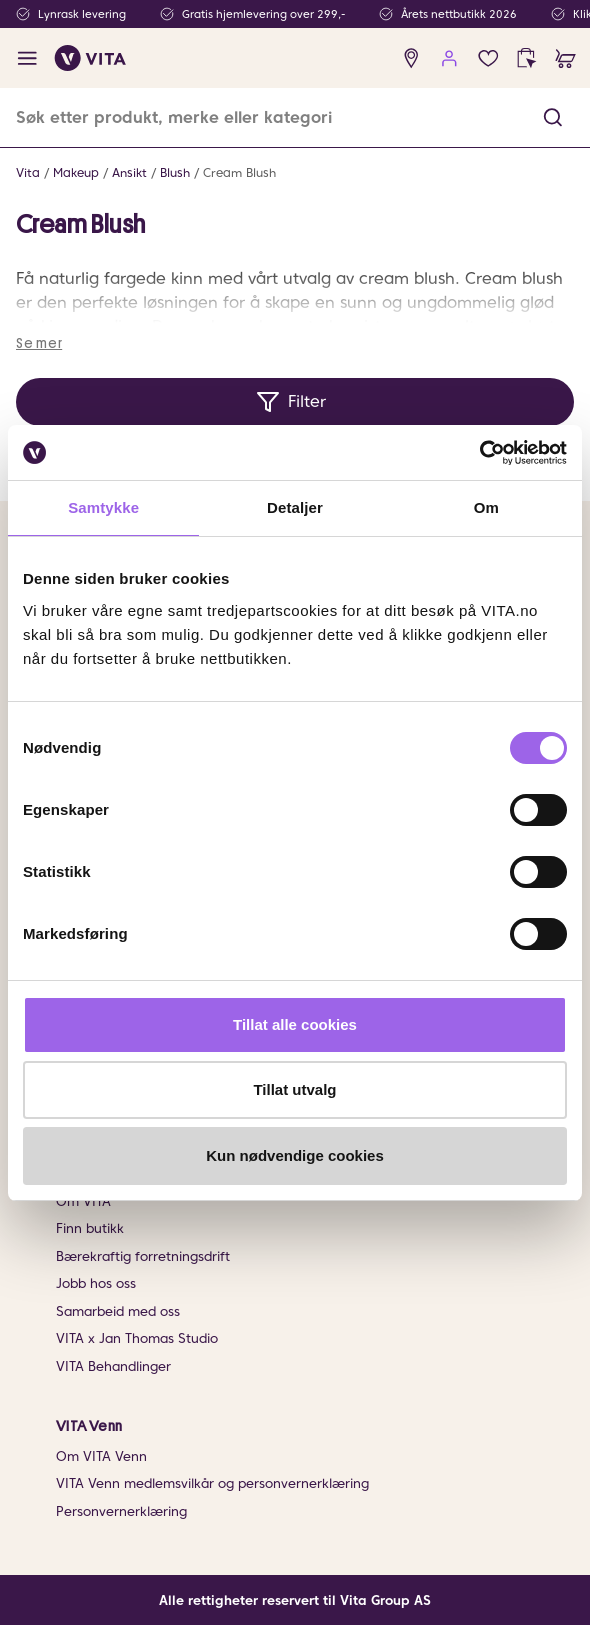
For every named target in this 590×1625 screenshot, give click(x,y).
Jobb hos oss (96, 1283)
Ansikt (129, 172)
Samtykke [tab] (103, 507)
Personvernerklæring (121, 1511)
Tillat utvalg (294, 1089)
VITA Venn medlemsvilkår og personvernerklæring (212, 1483)
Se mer (39, 343)
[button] (553, 117)
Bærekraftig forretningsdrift (143, 1256)
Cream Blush (239, 172)
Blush (175, 172)
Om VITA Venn (101, 1456)
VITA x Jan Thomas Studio (137, 1338)
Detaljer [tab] (295, 507)
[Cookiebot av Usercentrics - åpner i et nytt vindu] (479, 453)
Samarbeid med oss (118, 1311)
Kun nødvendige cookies (295, 1155)
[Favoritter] (488, 58)
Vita (28, 172)
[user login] (449, 58)
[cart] (565, 58)
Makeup (76, 172)
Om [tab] (486, 507)
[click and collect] (526, 58)
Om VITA (83, 1201)
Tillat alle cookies (295, 1024)
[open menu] (27, 58)
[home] (90, 58)
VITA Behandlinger (113, 1366)
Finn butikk (90, 1228)
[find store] (411, 58)
